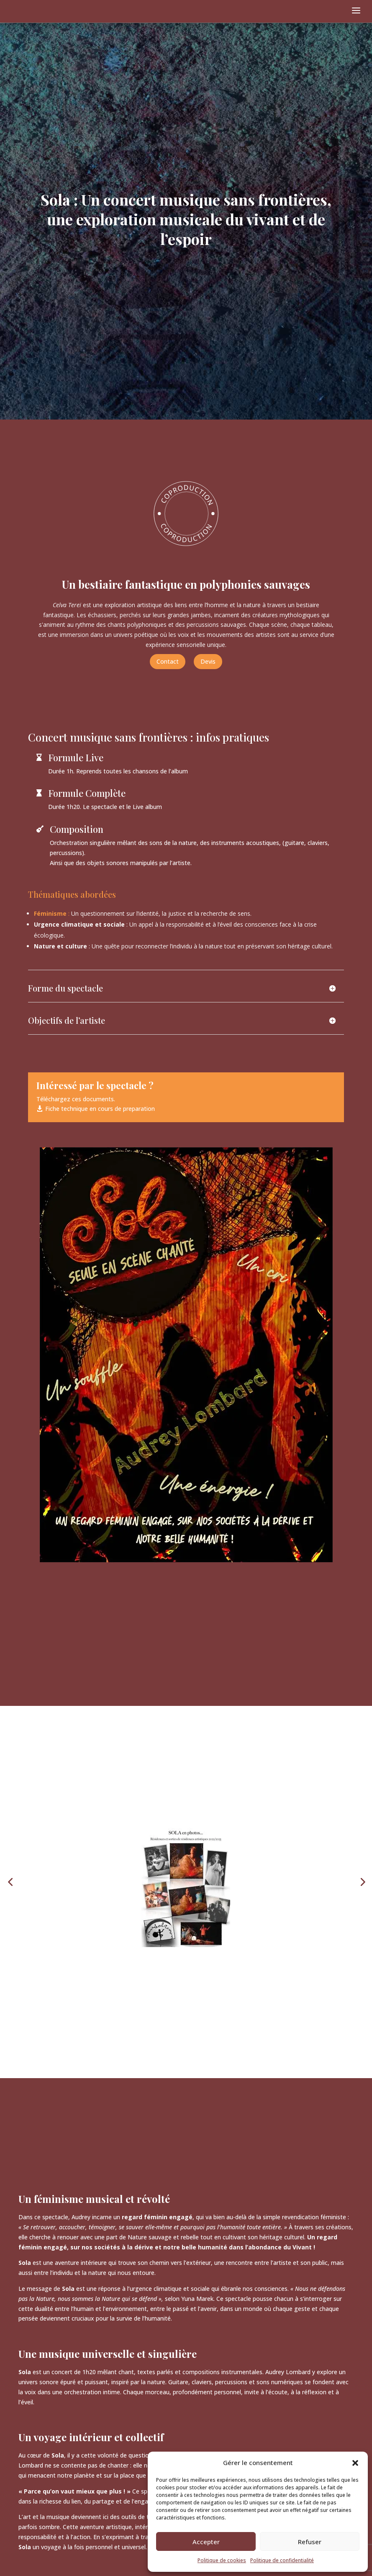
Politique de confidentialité (282, 2560)
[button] (355, 2463)
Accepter (206, 2541)
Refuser (309, 2541)
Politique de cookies (222, 2560)
